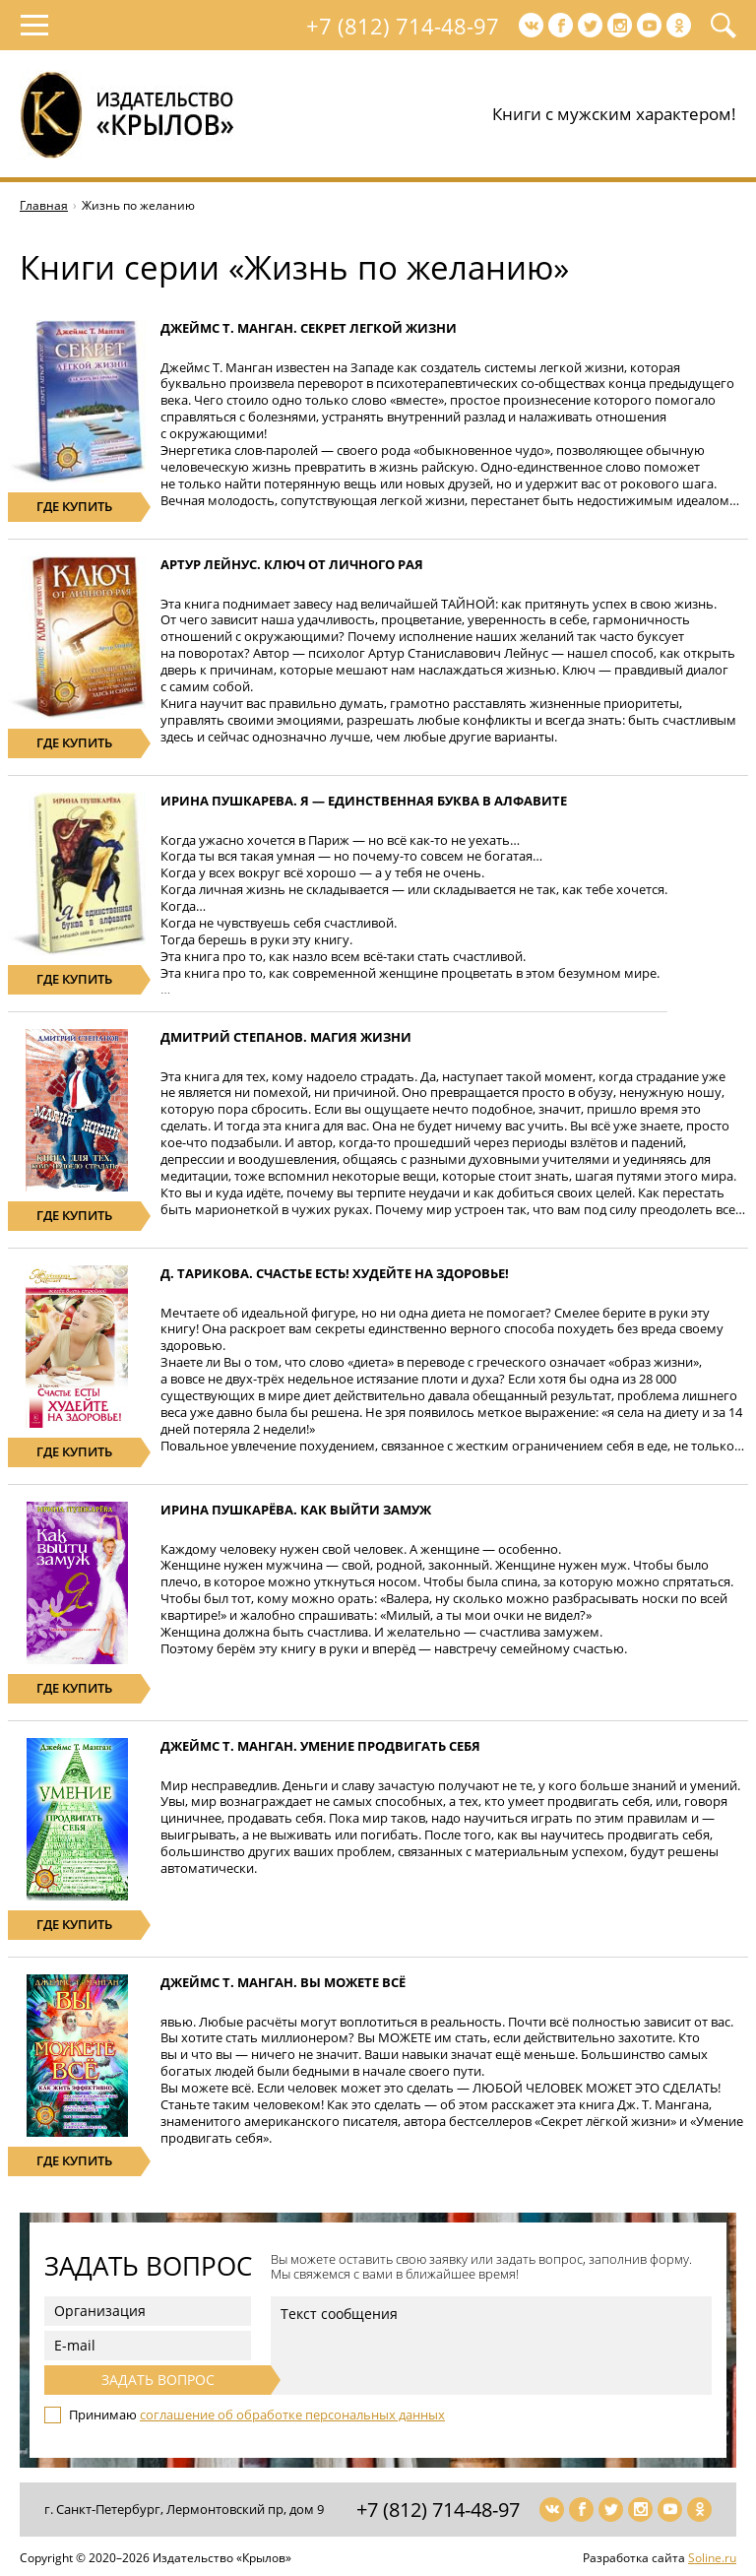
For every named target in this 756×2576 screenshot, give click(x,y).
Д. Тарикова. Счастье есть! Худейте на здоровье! (334, 1273)
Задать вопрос (158, 2379)
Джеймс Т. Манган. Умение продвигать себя (320, 1746)
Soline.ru (712, 2557)
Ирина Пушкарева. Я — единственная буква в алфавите (363, 800)
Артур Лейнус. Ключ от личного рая (291, 564)
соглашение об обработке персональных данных (292, 2414)
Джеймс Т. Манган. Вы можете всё (283, 1982)
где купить (74, 506)
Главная (44, 205)
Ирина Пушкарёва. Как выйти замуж (295, 1509)
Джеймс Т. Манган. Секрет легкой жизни (308, 328)
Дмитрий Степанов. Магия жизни (285, 1037)
